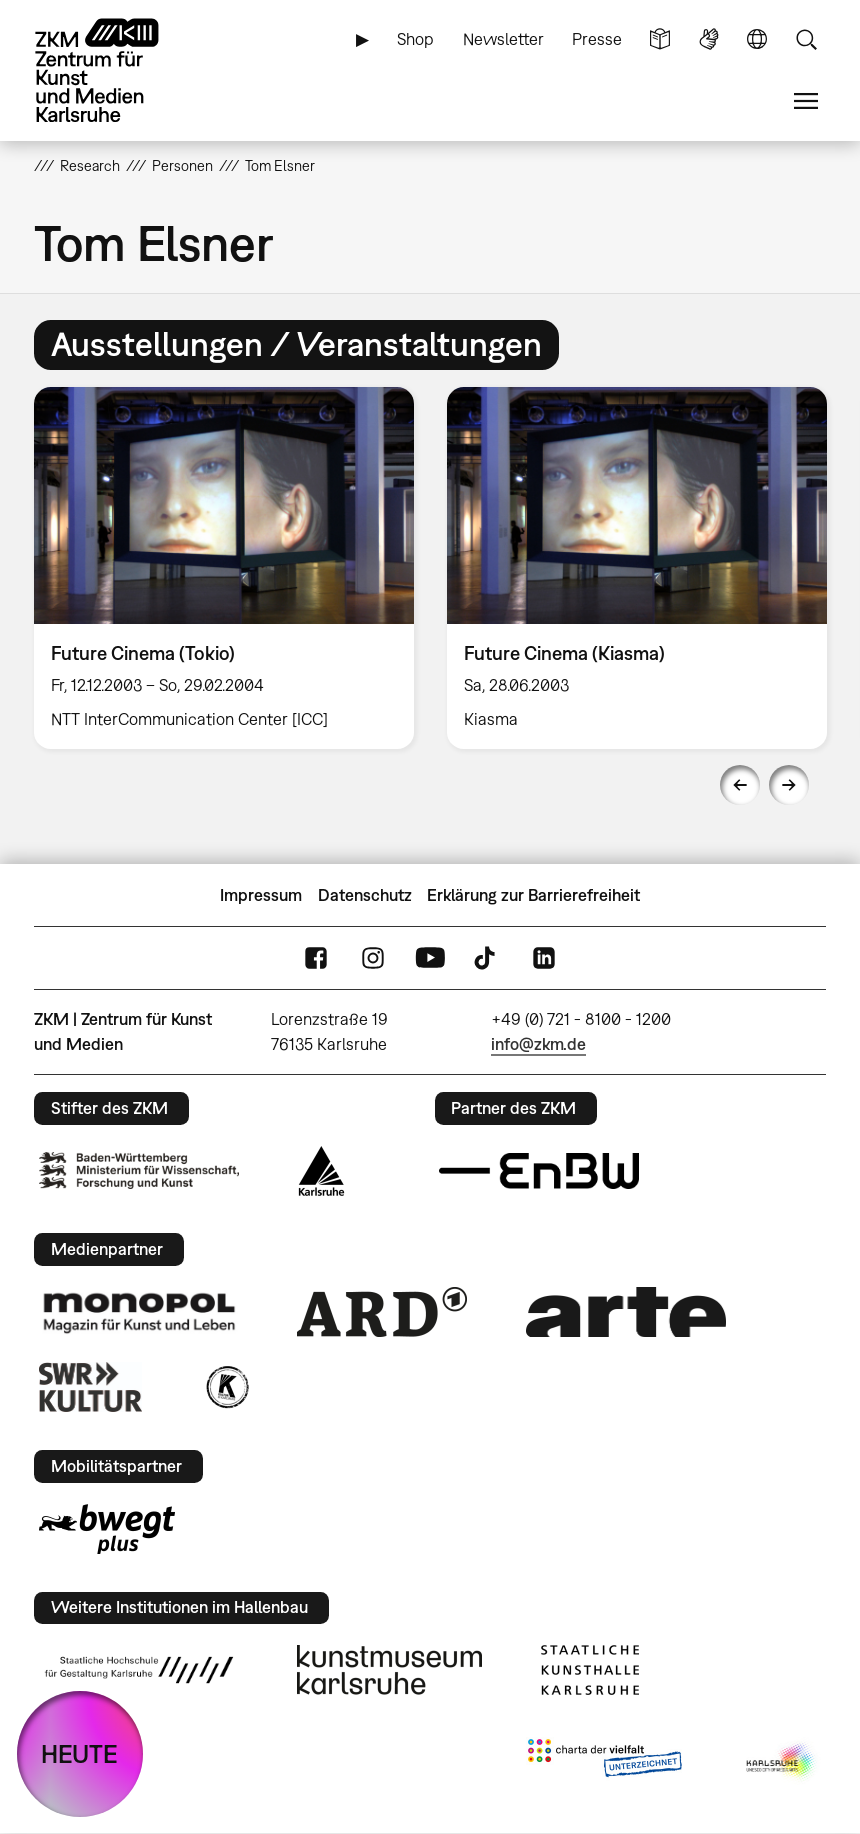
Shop (415, 39)
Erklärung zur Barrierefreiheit (533, 895)
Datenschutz (365, 895)
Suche (806, 39)
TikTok (487, 958)
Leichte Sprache (660, 39)
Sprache (757, 39)
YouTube (430, 958)
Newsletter (503, 39)
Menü (806, 101)
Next (789, 785)
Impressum (261, 895)
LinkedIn (544, 958)
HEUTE (79, 1753)
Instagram (373, 958)
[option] (224, 568)
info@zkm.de (538, 1044)
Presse (597, 39)
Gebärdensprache (709, 39)
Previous (740, 785)
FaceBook (316, 958)
